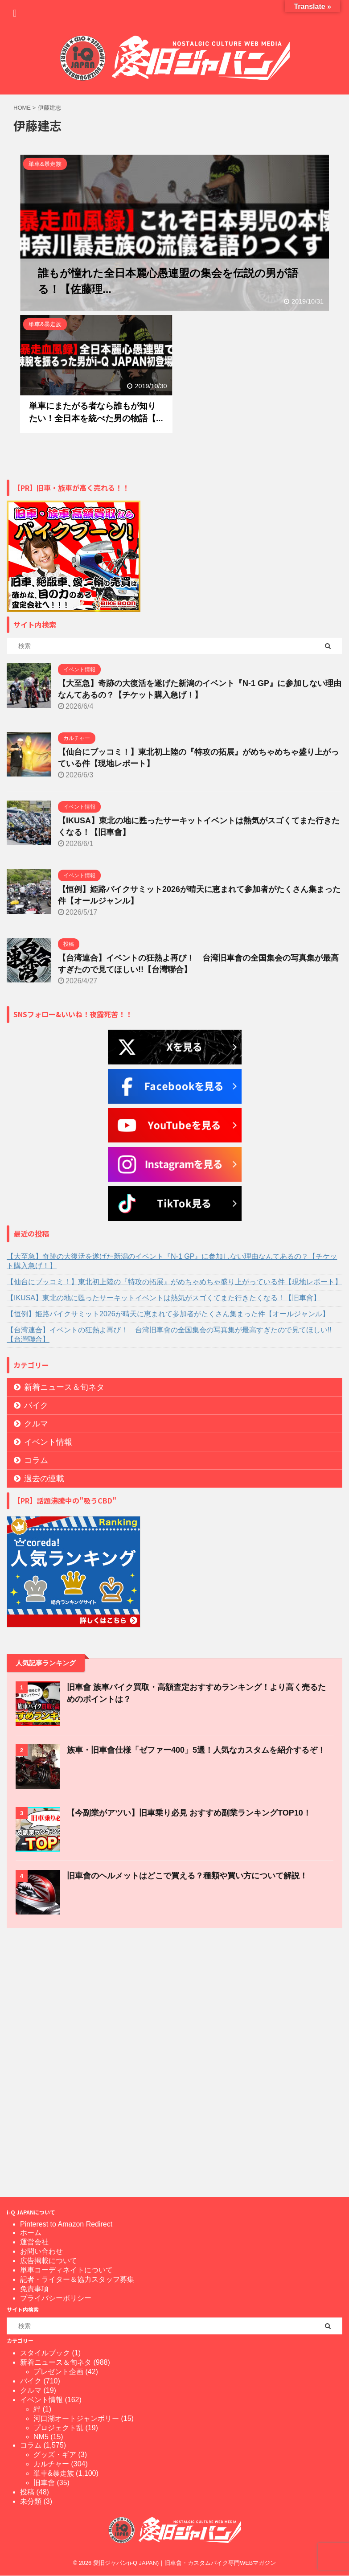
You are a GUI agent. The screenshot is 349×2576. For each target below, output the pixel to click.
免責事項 (34, 2289)
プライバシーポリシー (55, 2298)
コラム (36, 1460)
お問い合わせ (41, 2251)
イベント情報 (48, 1442)
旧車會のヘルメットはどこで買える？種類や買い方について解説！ (187, 1875)
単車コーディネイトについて (66, 2270)
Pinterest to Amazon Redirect (66, 2224)
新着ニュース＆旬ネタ (64, 1387)
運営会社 (34, 2242)
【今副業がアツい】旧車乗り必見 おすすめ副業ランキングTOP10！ (189, 1812)
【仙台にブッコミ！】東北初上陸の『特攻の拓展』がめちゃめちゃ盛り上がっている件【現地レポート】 (174, 1282)
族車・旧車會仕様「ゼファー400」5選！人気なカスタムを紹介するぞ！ (196, 1750)
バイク (36, 1405)
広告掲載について (48, 2260)
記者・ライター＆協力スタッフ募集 (77, 2279)
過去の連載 (44, 1478)
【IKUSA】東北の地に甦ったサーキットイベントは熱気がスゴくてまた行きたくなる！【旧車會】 (163, 1298)
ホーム (30, 2232)
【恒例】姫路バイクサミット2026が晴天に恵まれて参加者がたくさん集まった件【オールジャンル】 (168, 1314)
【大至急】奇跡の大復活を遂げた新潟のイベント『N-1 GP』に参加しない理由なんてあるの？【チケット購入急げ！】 (172, 1261)
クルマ (36, 1423)
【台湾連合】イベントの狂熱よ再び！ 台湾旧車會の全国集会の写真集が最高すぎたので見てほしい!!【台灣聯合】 (169, 1334)
